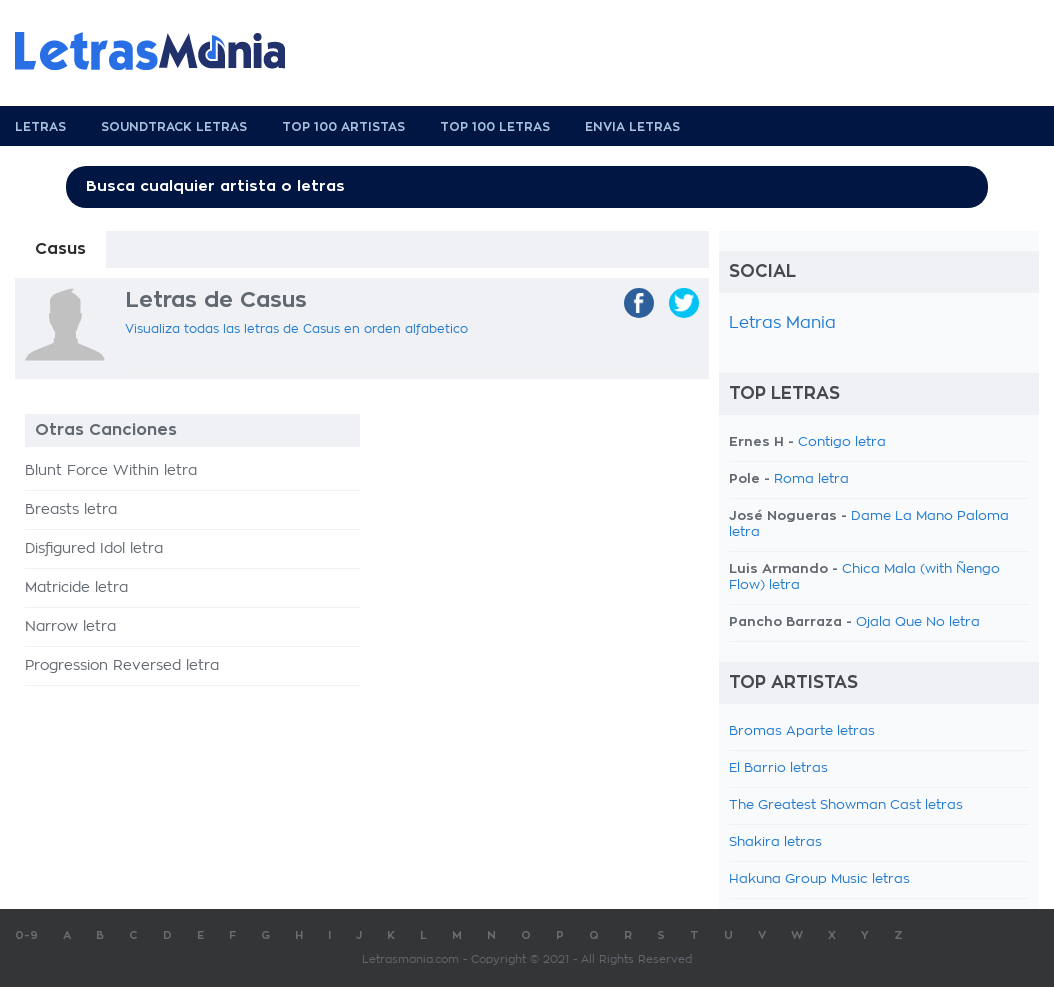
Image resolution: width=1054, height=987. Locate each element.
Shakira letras (775, 842)
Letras (40, 127)
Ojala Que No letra (918, 622)
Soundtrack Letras (174, 127)
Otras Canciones (106, 430)
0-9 (26, 935)
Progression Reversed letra (122, 666)
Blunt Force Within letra (111, 471)
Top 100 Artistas (343, 127)
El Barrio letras (778, 768)
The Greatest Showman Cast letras (846, 805)
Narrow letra (70, 627)
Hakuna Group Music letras (819, 879)
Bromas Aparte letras (802, 731)
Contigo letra (842, 442)
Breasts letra (71, 510)
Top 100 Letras (495, 127)
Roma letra (811, 479)
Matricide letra (76, 588)
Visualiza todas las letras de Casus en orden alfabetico (296, 329)
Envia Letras (632, 127)
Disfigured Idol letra (94, 549)
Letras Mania (782, 323)
